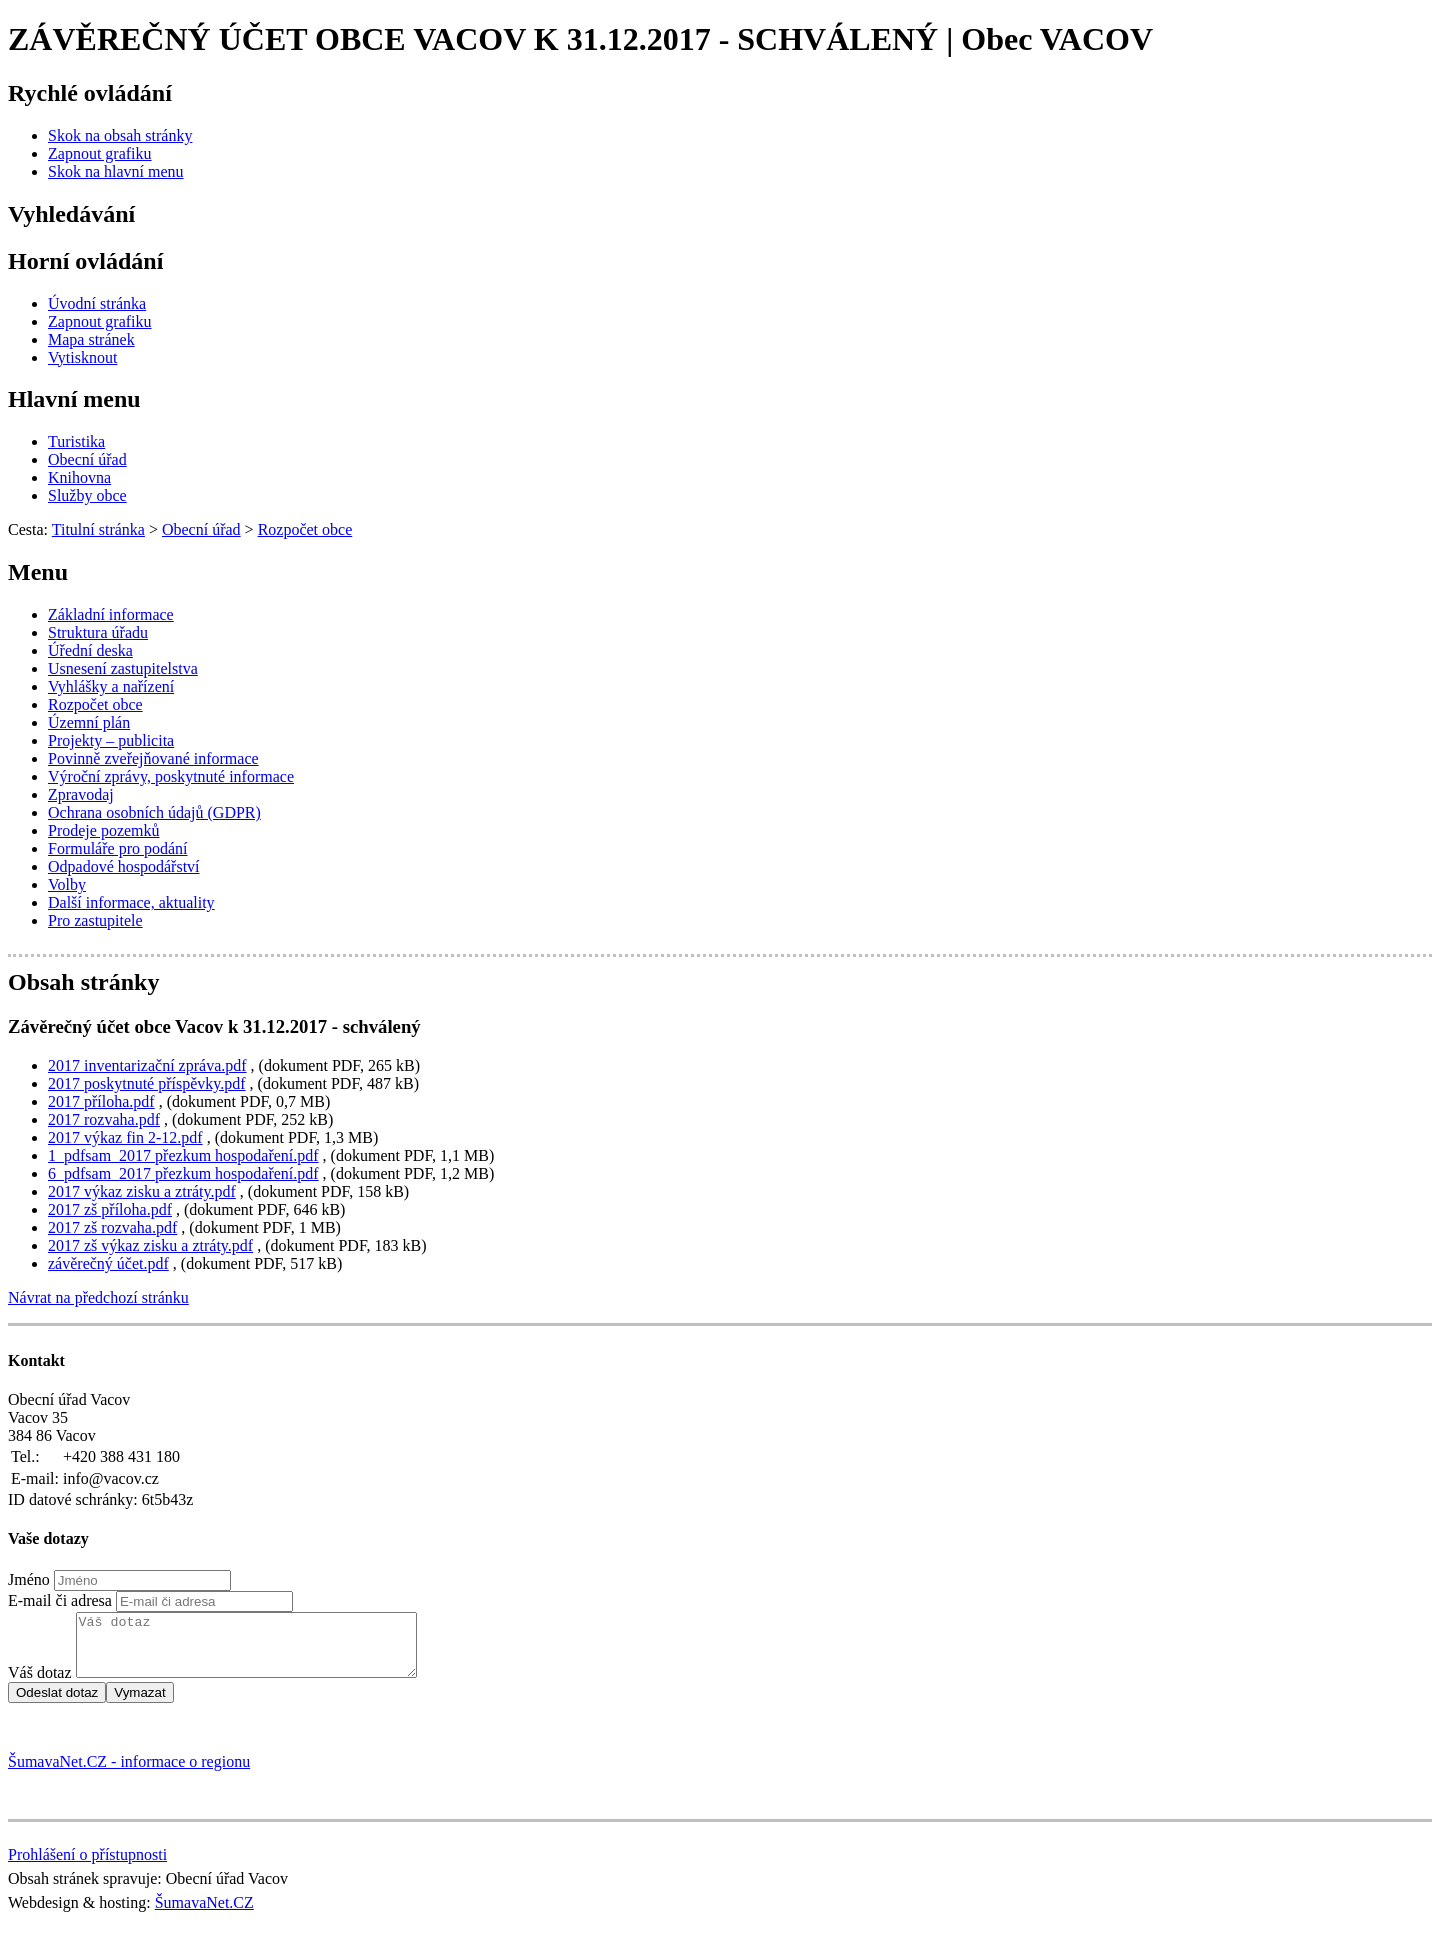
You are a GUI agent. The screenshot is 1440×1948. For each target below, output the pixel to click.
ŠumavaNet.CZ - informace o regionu (129, 1773)
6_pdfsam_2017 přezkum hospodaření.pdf (183, 1173)
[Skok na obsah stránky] (120, 135)
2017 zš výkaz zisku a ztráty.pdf (150, 1245)
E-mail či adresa (60, 1600)
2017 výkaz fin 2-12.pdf (125, 1137)
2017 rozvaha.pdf (104, 1119)
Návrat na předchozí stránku (98, 1297)
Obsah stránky (83, 982)
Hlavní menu (74, 399)
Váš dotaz (40, 1684)
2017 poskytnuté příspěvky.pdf (147, 1083)
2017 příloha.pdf (101, 1101)
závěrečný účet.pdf (108, 1263)
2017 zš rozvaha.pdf (112, 1227)
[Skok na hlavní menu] (116, 171)
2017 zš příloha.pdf (110, 1209)
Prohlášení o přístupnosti (87, 1866)
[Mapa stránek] (91, 339)
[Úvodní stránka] (97, 303)
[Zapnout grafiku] (100, 153)
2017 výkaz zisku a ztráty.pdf (142, 1191)
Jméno (29, 1579)
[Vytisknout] (82, 357)
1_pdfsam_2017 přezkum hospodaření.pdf (183, 1155)
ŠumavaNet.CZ (204, 1914)
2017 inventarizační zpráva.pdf (147, 1065)
